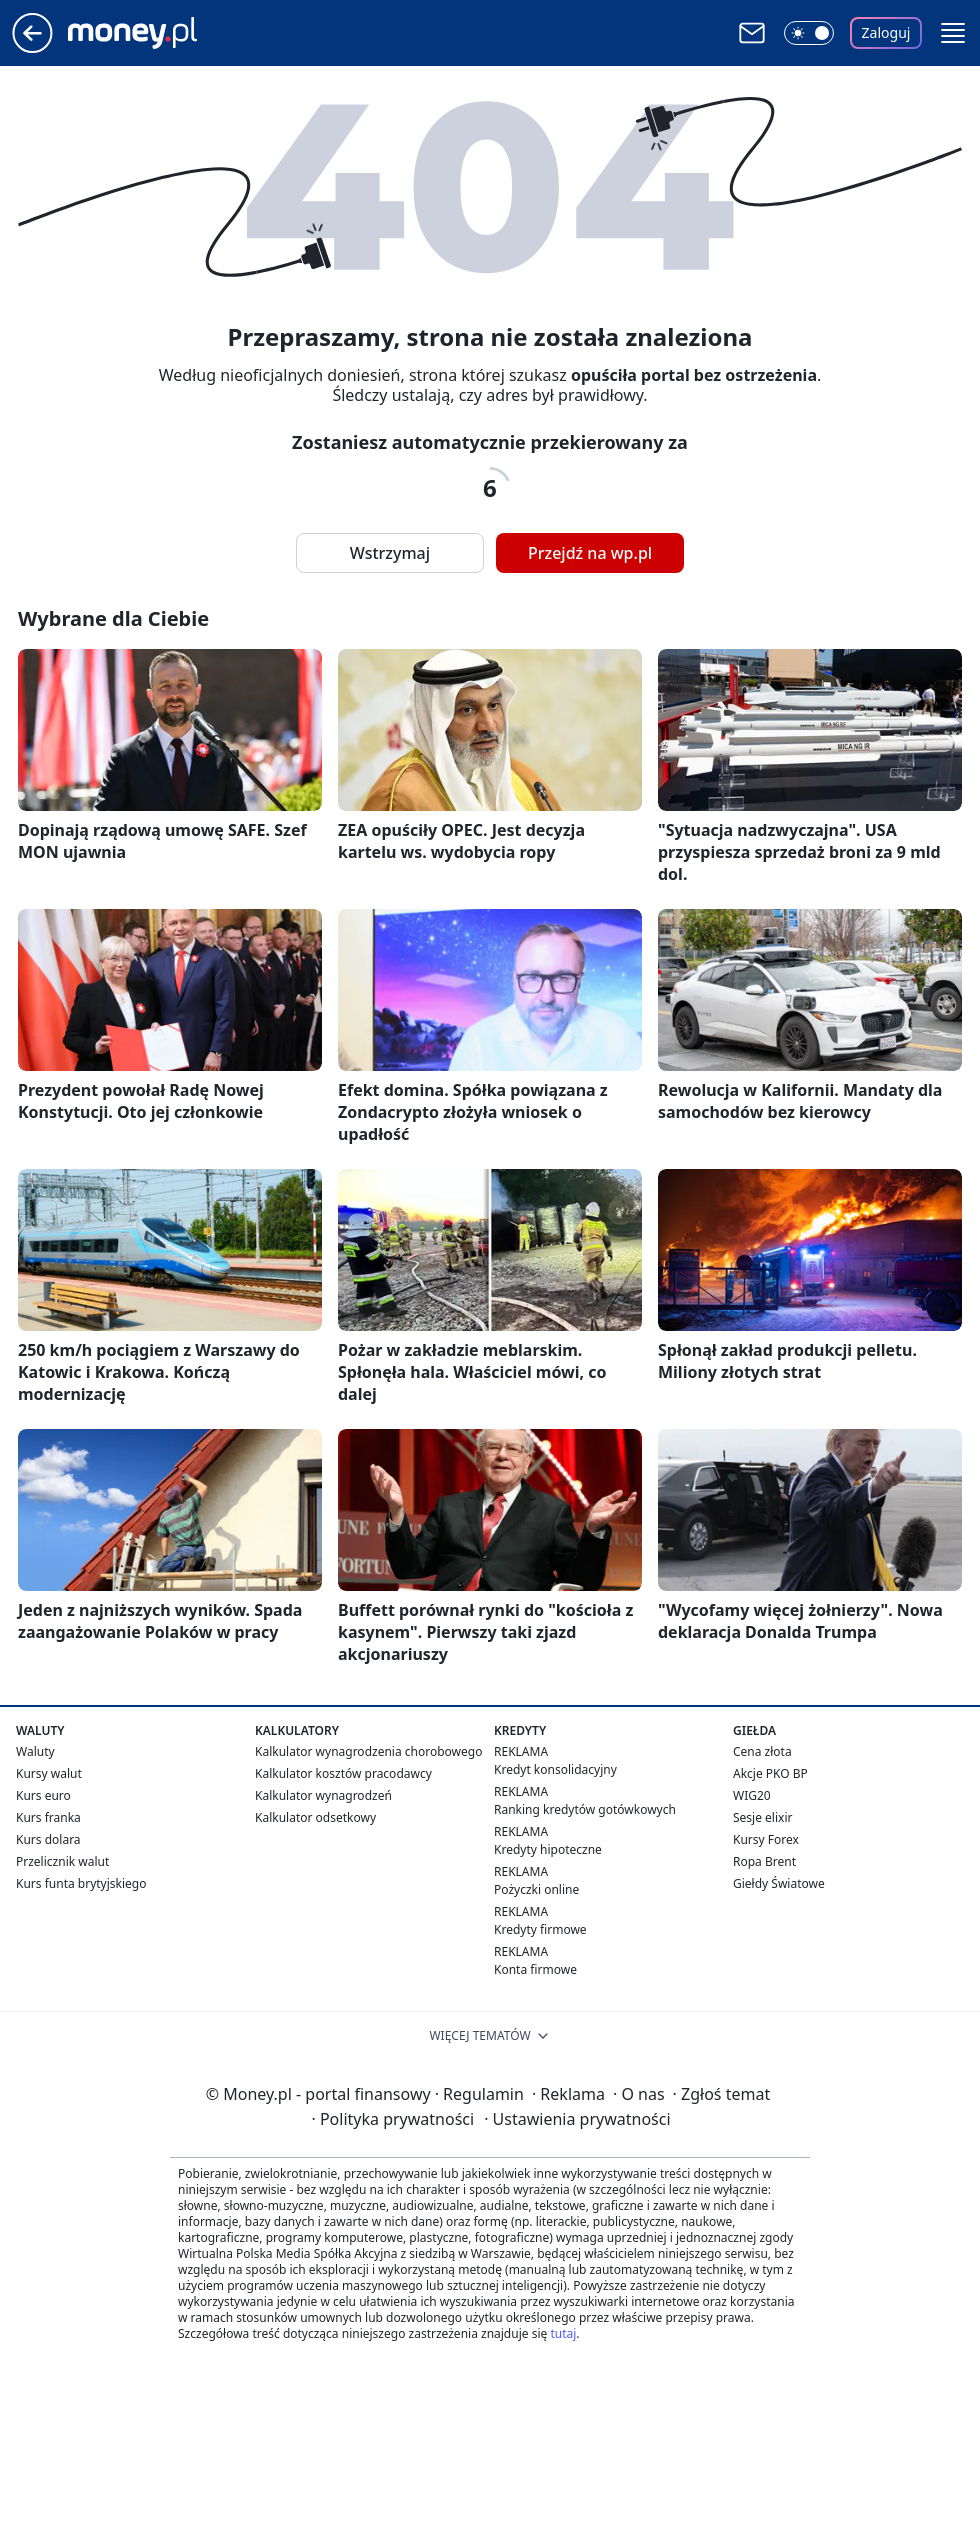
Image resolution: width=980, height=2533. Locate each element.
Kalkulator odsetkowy (315, 1817)
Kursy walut (49, 1773)
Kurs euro (43, 1795)
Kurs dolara (48, 1839)
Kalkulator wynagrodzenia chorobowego (368, 1751)
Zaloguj (886, 32)
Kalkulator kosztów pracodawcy (343, 1773)
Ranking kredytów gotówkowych (585, 1809)
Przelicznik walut (62, 1861)
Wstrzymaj (390, 553)
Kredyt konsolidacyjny (555, 1769)
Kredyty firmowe (540, 1929)
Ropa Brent (764, 1861)
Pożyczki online (536, 1889)
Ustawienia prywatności (577, 2119)
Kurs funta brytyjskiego (81, 1883)
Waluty (35, 1751)
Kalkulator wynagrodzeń (323, 1795)
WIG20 (752, 1795)
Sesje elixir (762, 1817)
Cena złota (762, 1751)
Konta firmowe (535, 1969)
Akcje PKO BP (770, 1773)
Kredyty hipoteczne (548, 1849)
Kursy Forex (766, 1839)
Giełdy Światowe (779, 1883)
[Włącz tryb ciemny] (809, 33)
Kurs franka (48, 1817)
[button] (953, 33)
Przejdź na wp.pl (590, 553)
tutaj (563, 2333)
